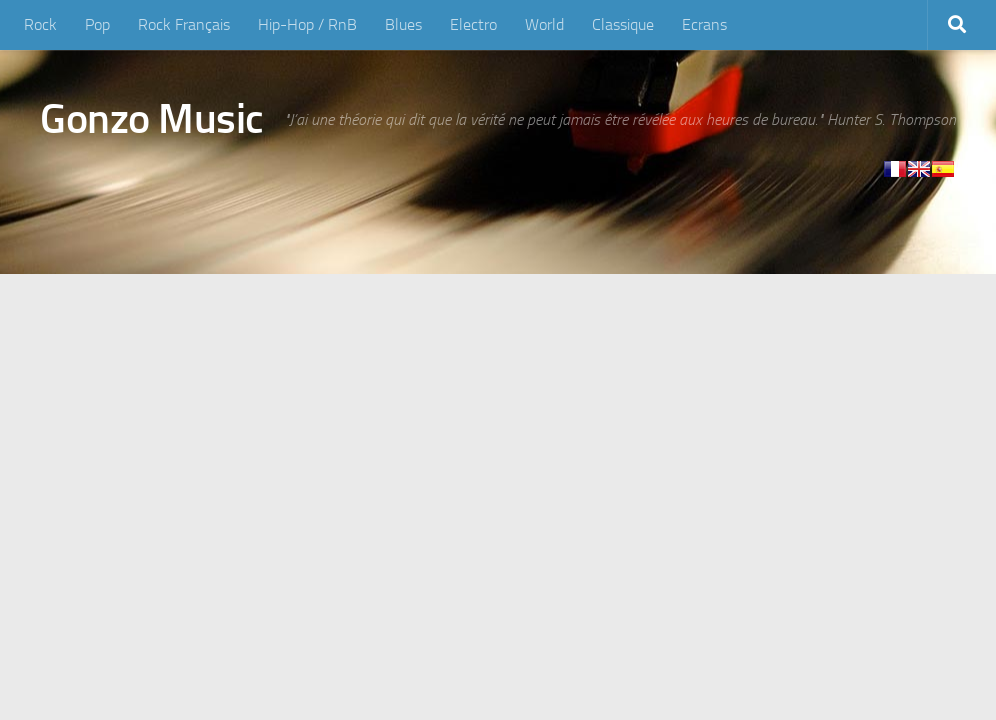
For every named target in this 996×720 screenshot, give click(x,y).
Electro (473, 24)
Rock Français (184, 24)
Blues (403, 24)
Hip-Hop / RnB (307, 24)
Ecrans (704, 24)
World (544, 24)
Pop (97, 24)
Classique (623, 24)
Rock (40, 24)
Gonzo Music (152, 119)
